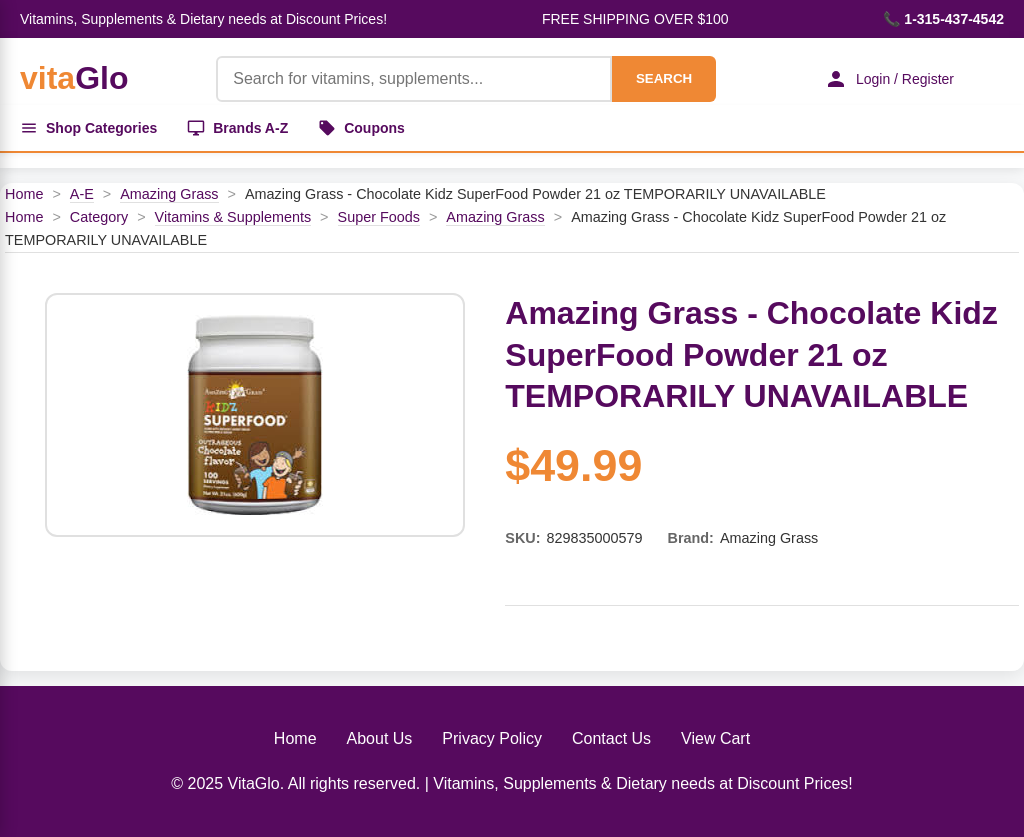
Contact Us (611, 738)
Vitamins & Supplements (233, 217)
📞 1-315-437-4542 (943, 19)
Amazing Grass (169, 194)
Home (24, 194)
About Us (380, 738)
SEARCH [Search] (664, 78)
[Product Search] (414, 79)
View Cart (715, 738)
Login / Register (889, 79)
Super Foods (379, 217)
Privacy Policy (492, 738)
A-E (82, 194)
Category (99, 217)
